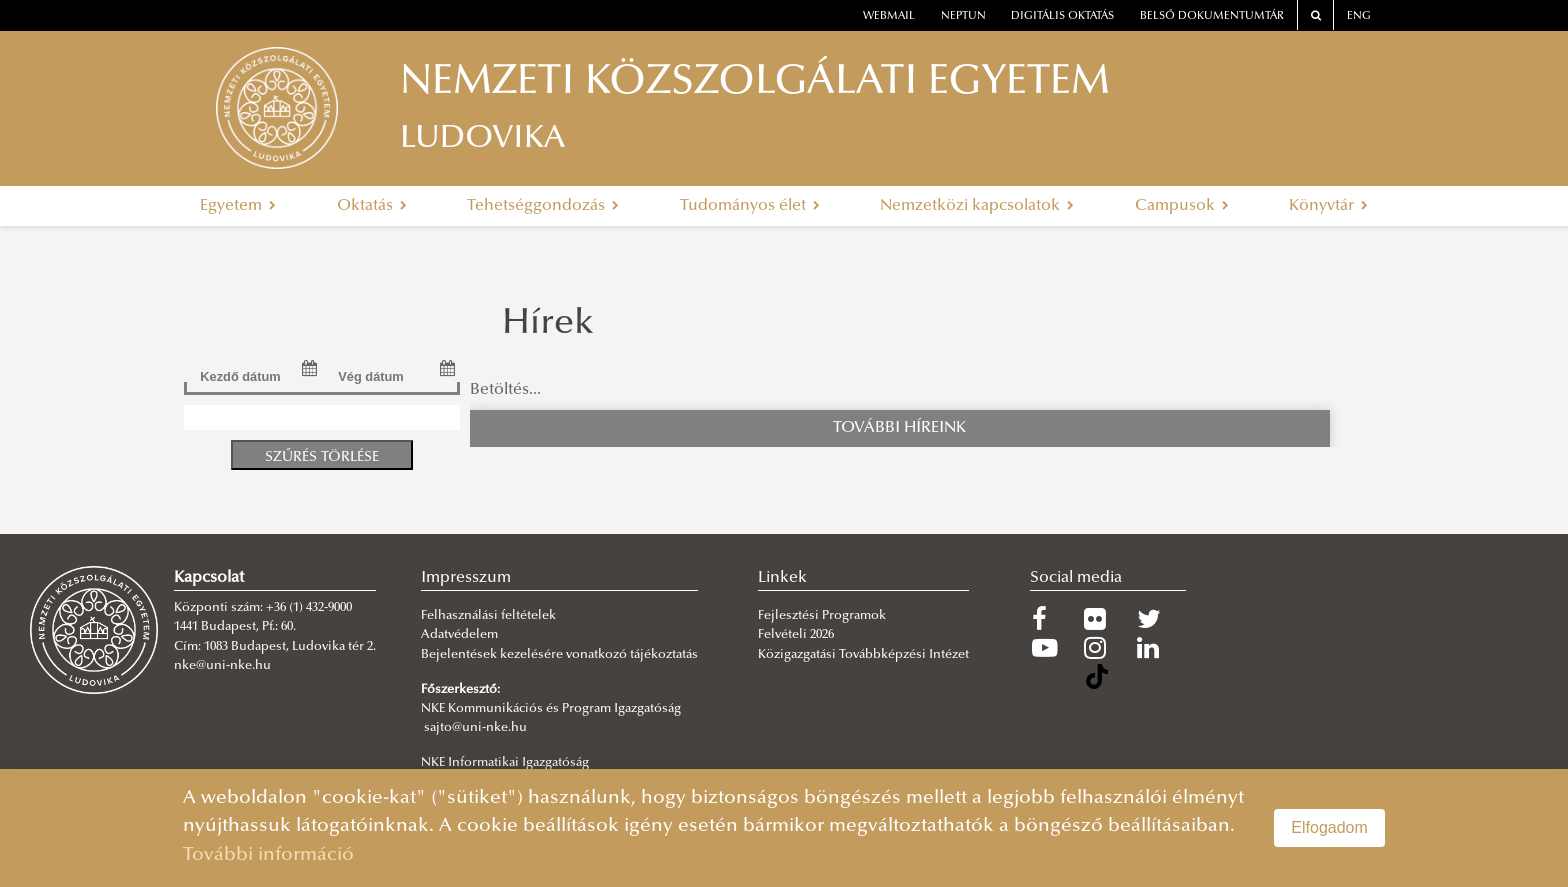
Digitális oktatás (1062, 16)
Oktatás (372, 206)
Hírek (548, 325)
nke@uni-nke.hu (222, 666)
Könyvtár (1328, 206)
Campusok (1182, 206)
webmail (889, 16)
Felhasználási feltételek (488, 616)
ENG (1359, 16)
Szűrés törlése (322, 457)
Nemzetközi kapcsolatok (977, 206)
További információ (268, 855)
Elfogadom (1329, 827)
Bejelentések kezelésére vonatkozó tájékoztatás (559, 655)
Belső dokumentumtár (1212, 16)
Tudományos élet (750, 206)
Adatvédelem (459, 635)
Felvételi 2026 (796, 635)
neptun (963, 16)
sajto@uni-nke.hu (475, 728)
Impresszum (466, 578)
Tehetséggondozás (543, 206)
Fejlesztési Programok (822, 616)
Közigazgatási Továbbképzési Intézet (863, 655)
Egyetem (238, 206)
